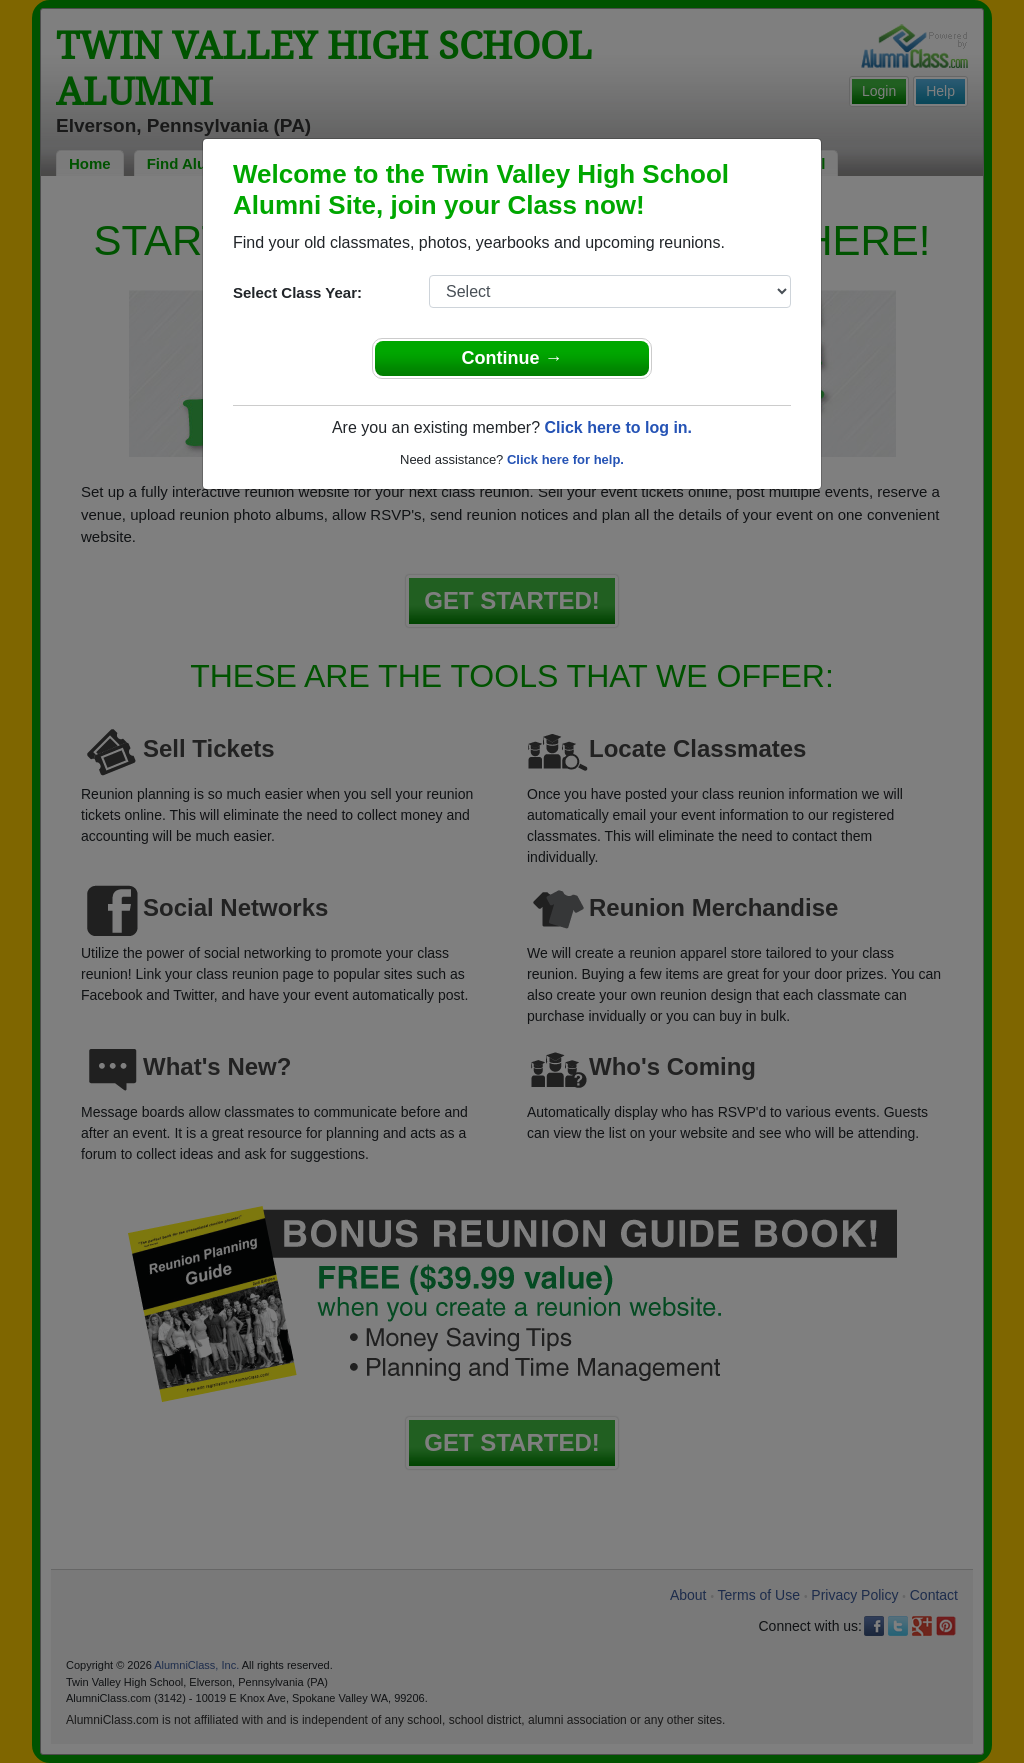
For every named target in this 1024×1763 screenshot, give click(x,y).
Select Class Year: (297, 292)
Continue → (512, 358)
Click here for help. (565, 459)
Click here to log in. (618, 427)
